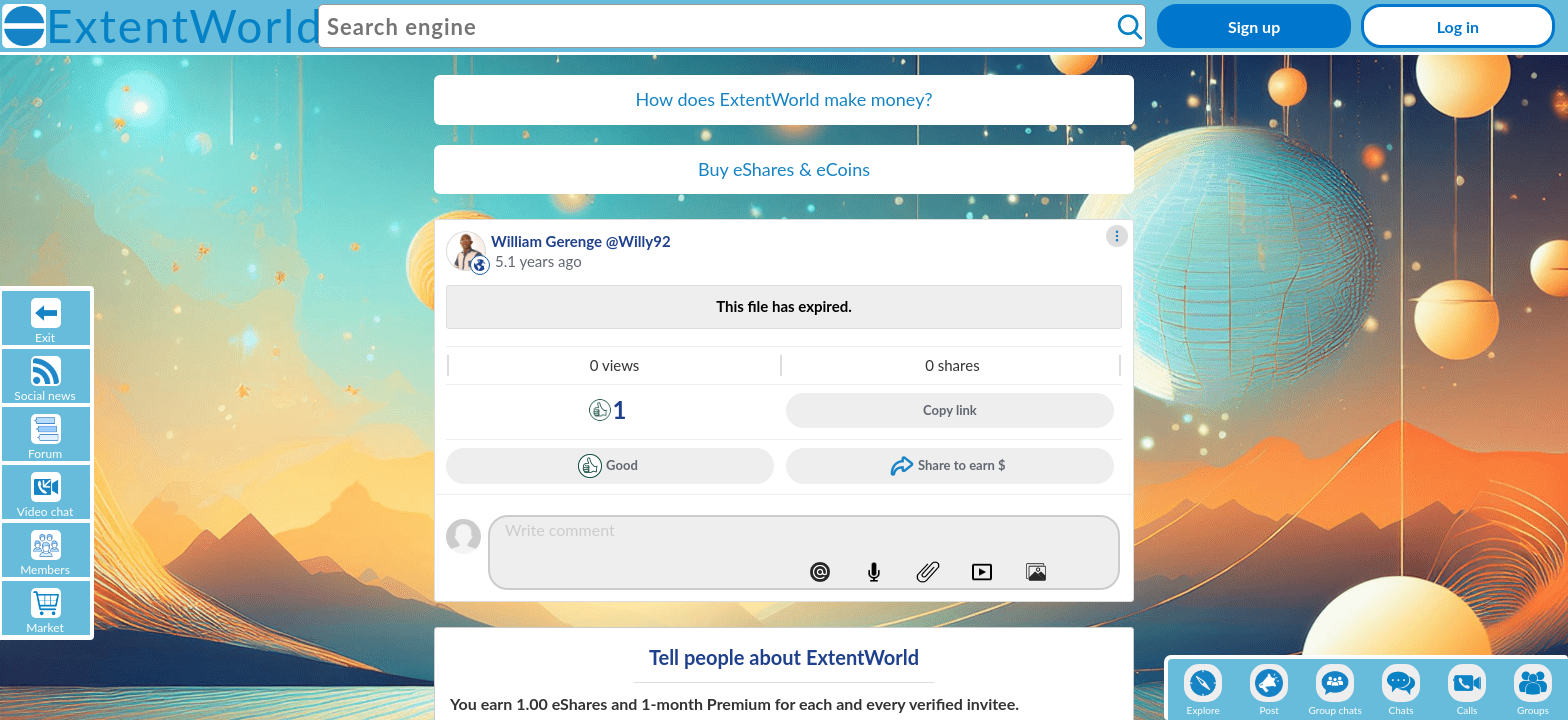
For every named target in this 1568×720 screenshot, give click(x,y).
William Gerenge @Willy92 (581, 241)
